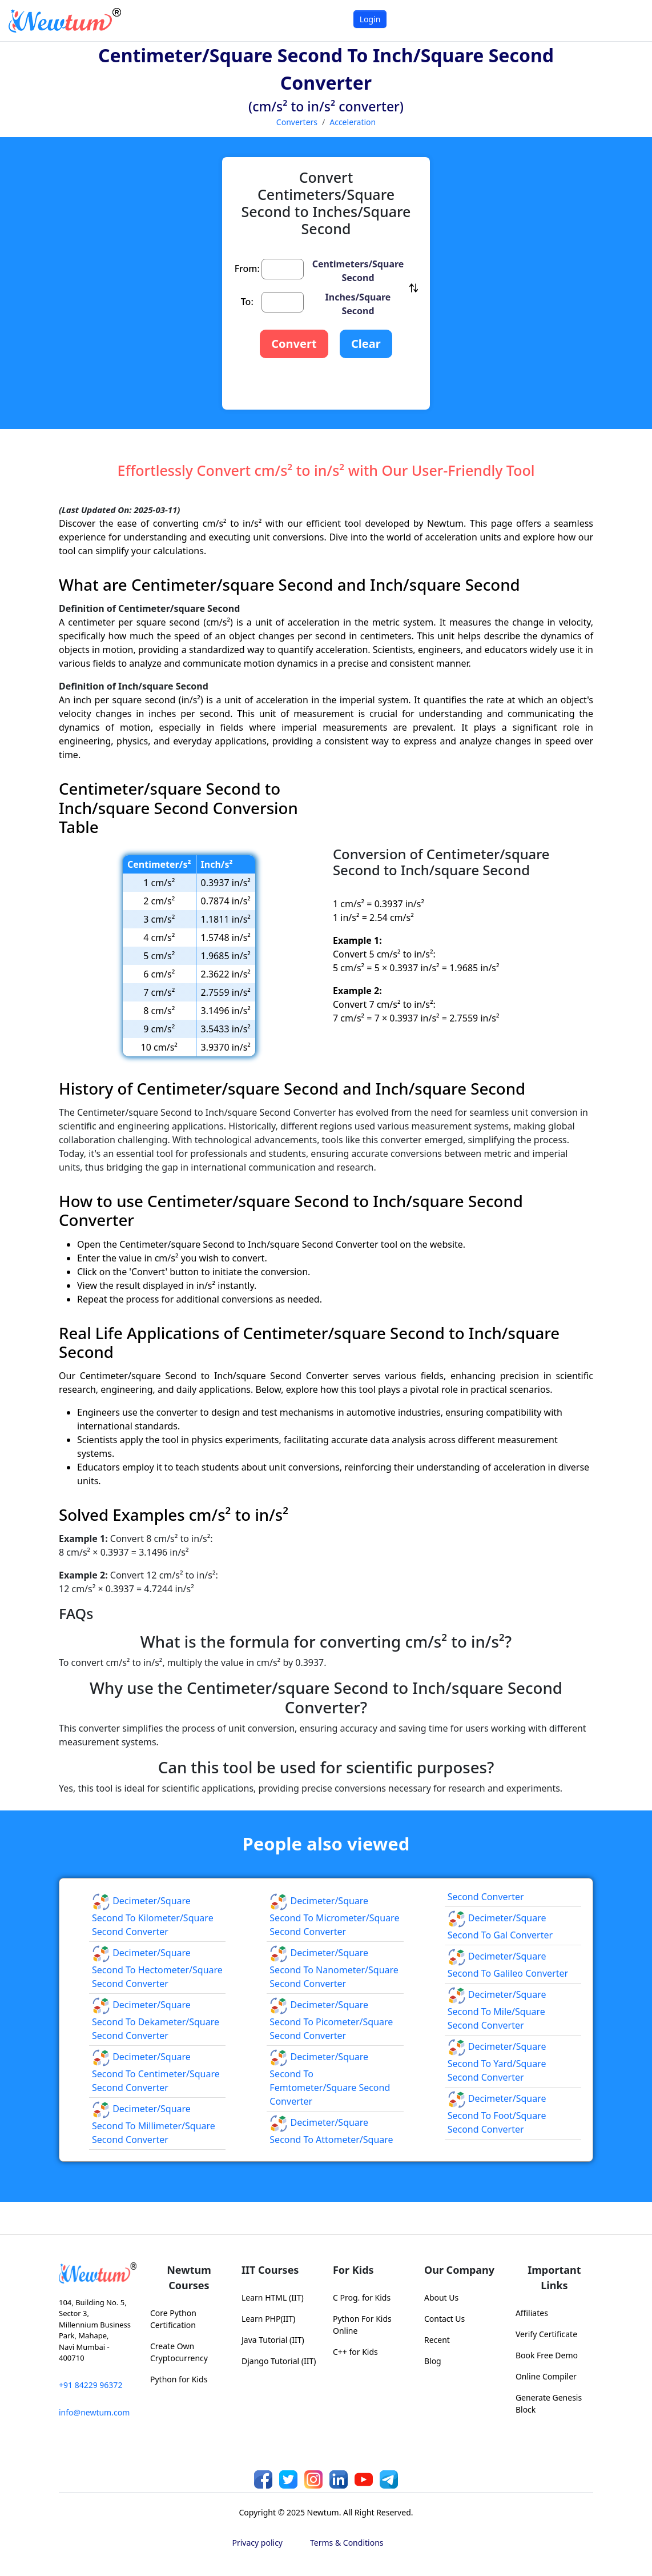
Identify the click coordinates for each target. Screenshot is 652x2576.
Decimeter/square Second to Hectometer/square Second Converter (157, 1968)
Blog (432, 2360)
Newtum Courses (189, 2277)
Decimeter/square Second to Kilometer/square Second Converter (153, 1916)
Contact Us (444, 2318)
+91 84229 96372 (90, 2384)
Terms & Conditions (347, 2542)
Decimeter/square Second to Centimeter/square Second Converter (156, 2072)
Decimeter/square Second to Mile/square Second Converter (497, 2010)
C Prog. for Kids (362, 2297)
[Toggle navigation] (628, 20)
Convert (293, 343)
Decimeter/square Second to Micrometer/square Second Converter (334, 1916)
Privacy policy (257, 2542)
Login (370, 19)
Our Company (459, 2270)
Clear (366, 343)
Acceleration (352, 122)
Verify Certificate (546, 2334)
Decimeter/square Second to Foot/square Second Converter (497, 2114)
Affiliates (532, 2312)
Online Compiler (546, 2376)
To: (247, 301)
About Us (441, 2297)
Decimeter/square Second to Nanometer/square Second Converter (334, 1968)
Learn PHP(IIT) (268, 2318)
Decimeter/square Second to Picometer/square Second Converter (331, 2020)
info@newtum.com (94, 2412)
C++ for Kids (355, 2351)
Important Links (554, 2277)
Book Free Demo (547, 2355)
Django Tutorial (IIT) (279, 2360)
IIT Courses (270, 2270)
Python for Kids (178, 2379)
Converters (296, 122)
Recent (437, 2339)
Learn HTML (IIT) (273, 2297)
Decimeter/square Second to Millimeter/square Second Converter (153, 2124)
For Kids (353, 2270)
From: (247, 268)
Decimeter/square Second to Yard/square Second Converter (497, 2062)
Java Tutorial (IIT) (273, 2339)
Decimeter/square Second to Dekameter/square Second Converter (155, 2020)
